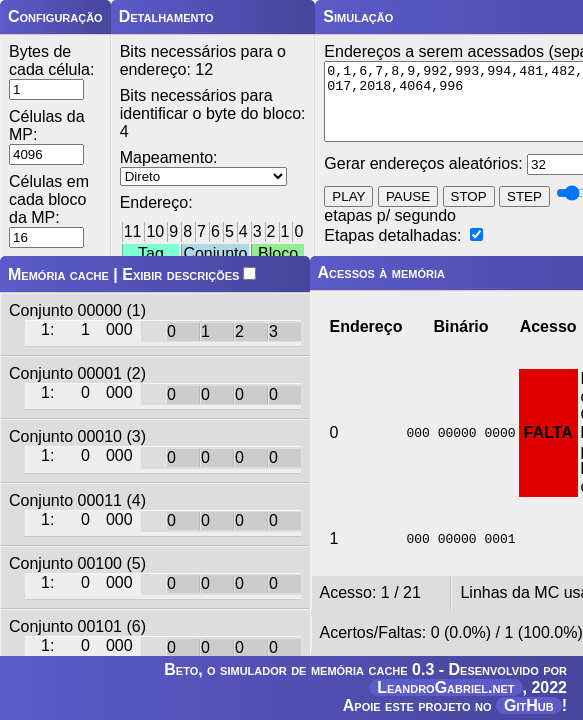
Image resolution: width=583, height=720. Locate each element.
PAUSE (408, 211)
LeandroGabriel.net (445, 687)
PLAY (348, 211)
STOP (469, 211)
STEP (524, 211)
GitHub (529, 705)
